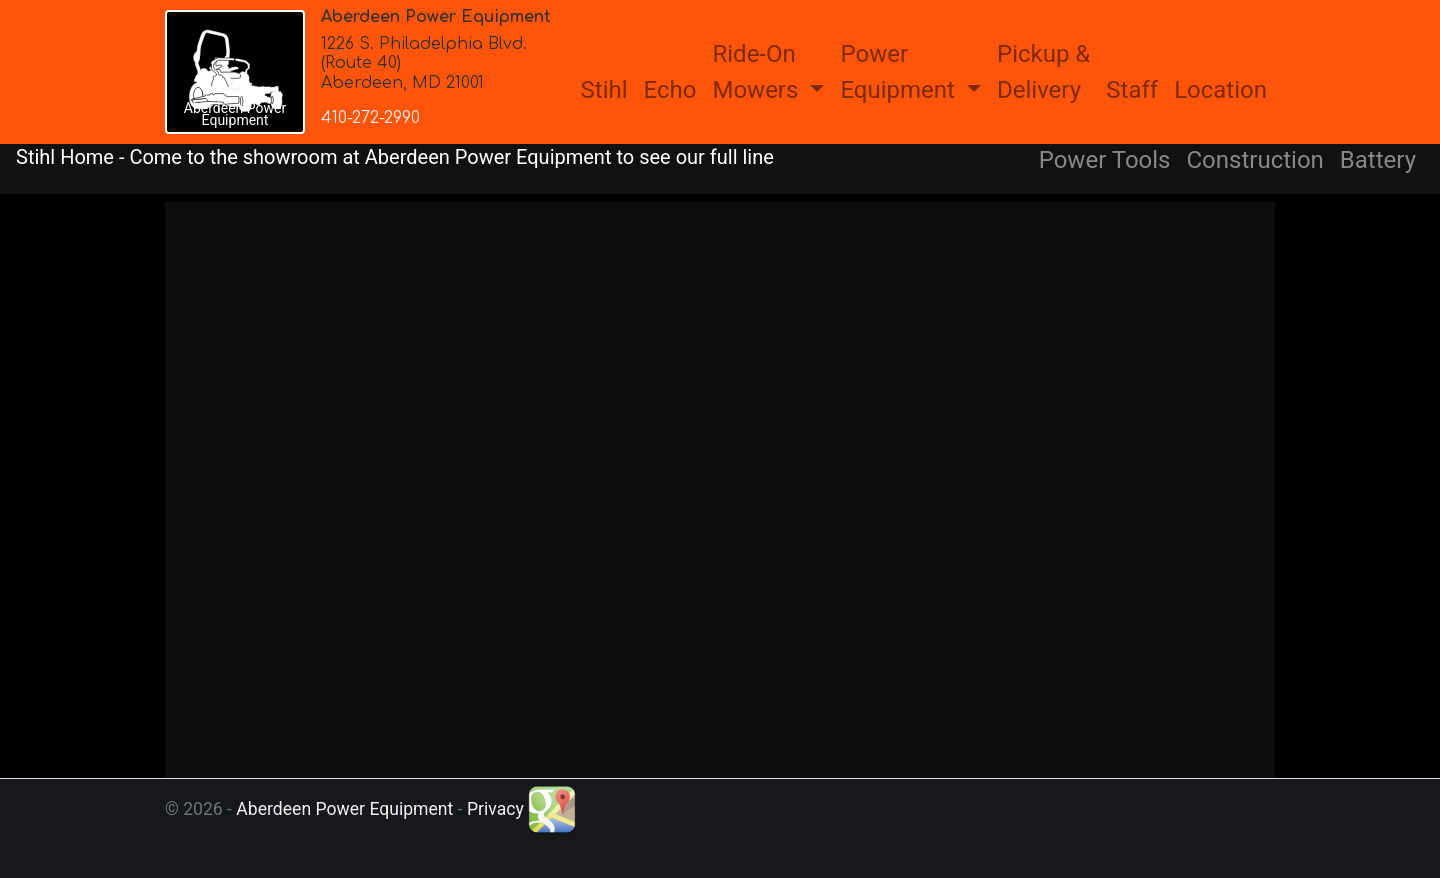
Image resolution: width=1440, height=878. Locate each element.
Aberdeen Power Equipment (344, 809)
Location (1220, 90)
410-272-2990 (370, 118)
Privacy (495, 809)
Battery (1378, 160)
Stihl (604, 90)
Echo (670, 90)
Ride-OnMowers (758, 72)
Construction (1255, 160)
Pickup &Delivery (1043, 72)
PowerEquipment (900, 72)
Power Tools (1105, 160)
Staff (1132, 90)
